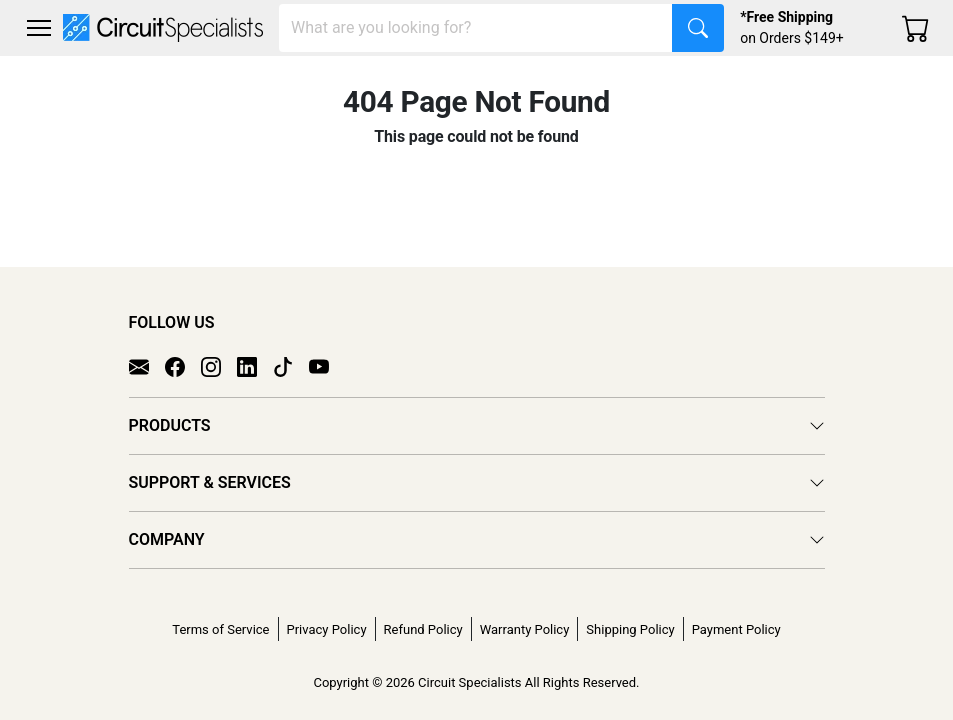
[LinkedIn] (255, 366)
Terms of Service (220, 629)
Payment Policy (736, 629)
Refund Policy (423, 629)
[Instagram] (219, 366)
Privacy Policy (327, 629)
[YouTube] (327, 366)
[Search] (476, 28)
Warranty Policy (525, 629)
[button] (39, 28)
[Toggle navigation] (39, 28)
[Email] (147, 366)
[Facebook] (183, 366)
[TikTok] (291, 366)
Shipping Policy (630, 629)
